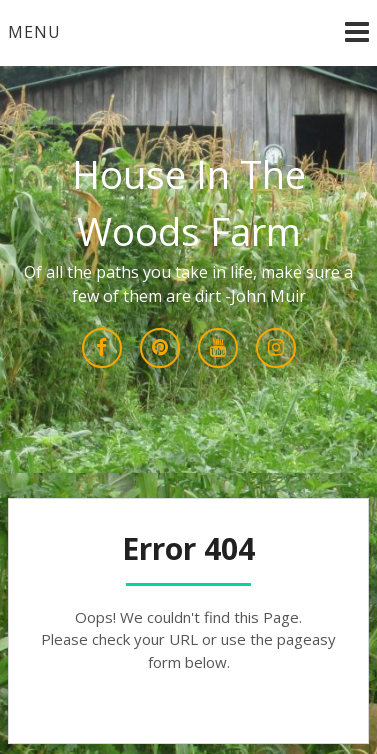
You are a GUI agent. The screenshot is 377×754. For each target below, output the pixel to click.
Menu (34, 32)
